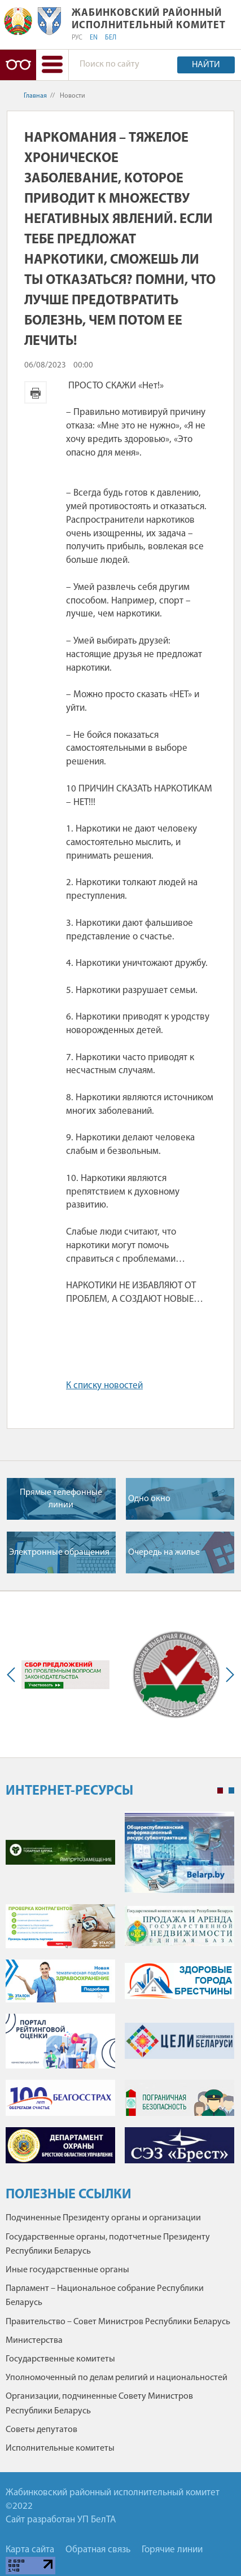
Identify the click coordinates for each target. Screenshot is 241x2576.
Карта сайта (30, 2550)
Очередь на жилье (164, 1552)
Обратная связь (97, 2550)
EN (94, 37)
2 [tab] (231, 1791)
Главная (35, 96)
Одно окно (149, 1498)
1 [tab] (220, 1791)
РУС (77, 37)
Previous (13, 1674)
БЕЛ (110, 37)
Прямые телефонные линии (61, 1499)
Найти (206, 64)
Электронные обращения (59, 1552)
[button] (52, 65)
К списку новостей (104, 1385)
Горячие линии (172, 2550)
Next (227, 1674)
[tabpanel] (120, 1993)
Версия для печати (35, 392)
